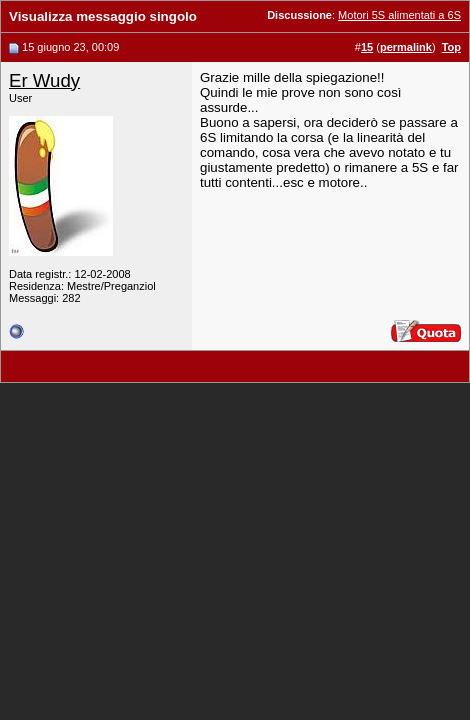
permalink (406, 47)
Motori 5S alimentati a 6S (399, 15)
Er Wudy (44, 80)
